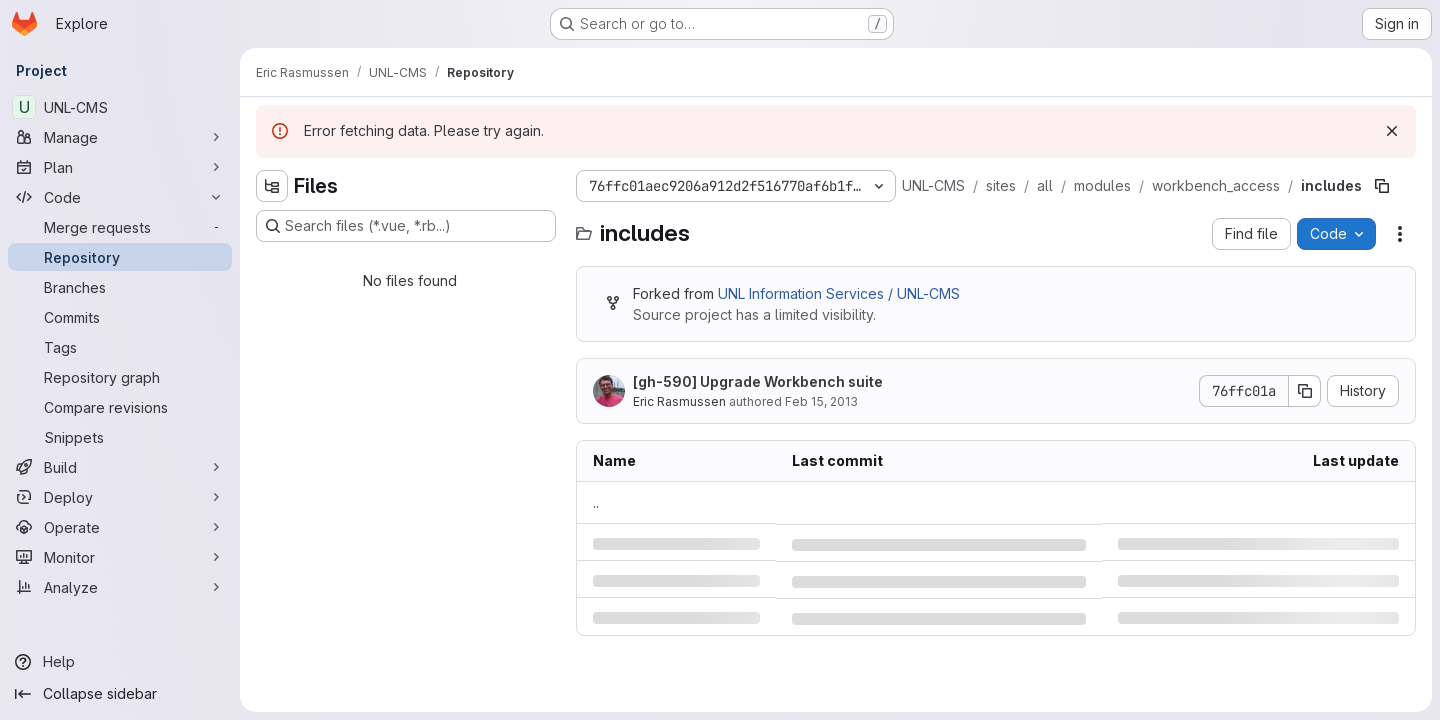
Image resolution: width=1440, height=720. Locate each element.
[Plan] (120, 167)
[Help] (120, 662)
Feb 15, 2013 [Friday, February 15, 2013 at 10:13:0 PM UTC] (821, 401)
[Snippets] (120, 437)
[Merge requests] (120, 227)
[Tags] (120, 347)
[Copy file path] (1382, 186)
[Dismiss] (1392, 131)
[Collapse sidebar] (120, 694)
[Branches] (120, 287)
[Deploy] (120, 497)
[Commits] (120, 317)
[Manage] (120, 137)
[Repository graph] (120, 377)
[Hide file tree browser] (272, 186)
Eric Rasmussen (679, 401)
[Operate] (120, 527)
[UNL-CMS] (120, 107)
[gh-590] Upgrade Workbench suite (758, 381)
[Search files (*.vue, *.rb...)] (406, 226)
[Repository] (120, 257)
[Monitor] (120, 557)
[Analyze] (120, 587)
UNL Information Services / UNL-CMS (839, 293)
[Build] (120, 467)
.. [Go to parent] (596, 502)
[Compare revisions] (120, 407)
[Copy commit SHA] (1305, 391)
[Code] (120, 197)
